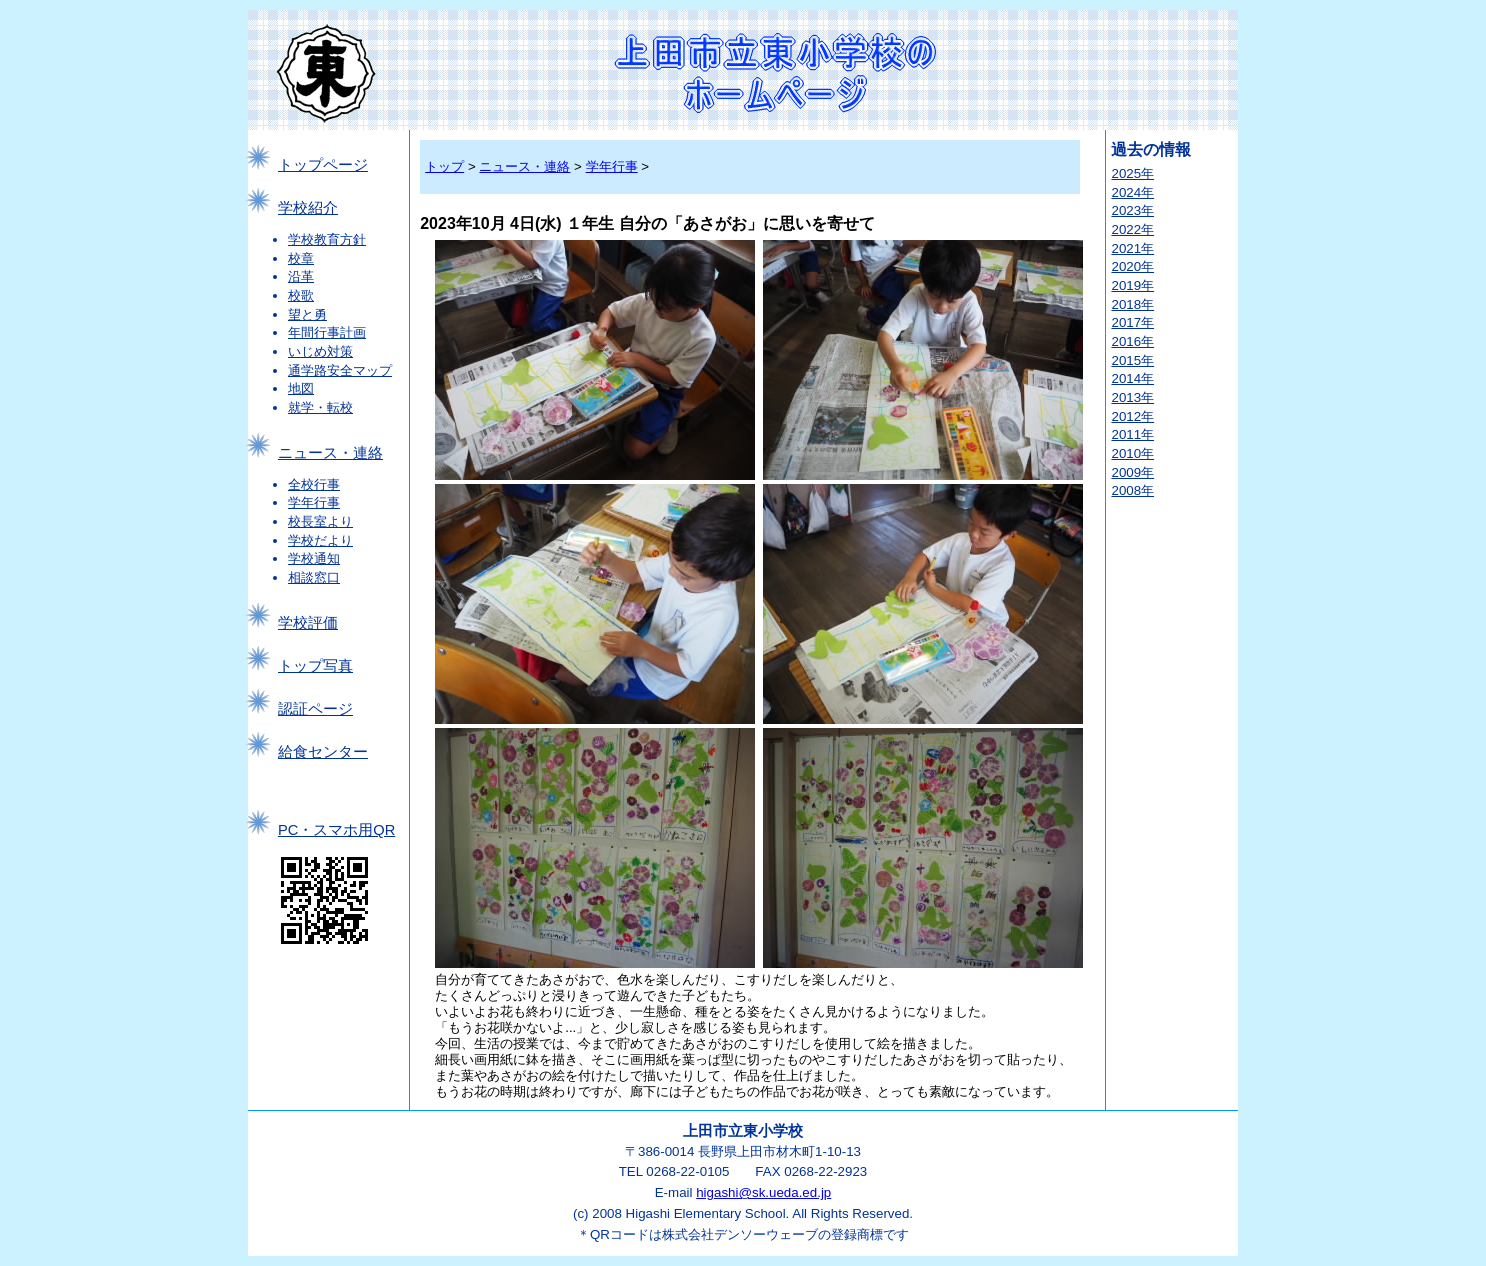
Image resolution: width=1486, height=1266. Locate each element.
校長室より (320, 521)
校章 (301, 258)
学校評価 (308, 623)
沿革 (301, 276)
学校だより (320, 540)
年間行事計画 (327, 332)
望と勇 (307, 314)
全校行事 (314, 484)
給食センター (323, 752)
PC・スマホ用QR (336, 830)
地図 (301, 388)
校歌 (301, 295)
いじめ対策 (320, 351)
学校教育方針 (327, 239)
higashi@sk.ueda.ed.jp (763, 1192)
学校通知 (314, 558)
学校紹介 (308, 208)
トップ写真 (315, 666)
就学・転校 (320, 407)
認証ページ (315, 709)
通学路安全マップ (340, 370)
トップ (444, 166)
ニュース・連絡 (330, 453)
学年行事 (314, 502)
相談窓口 (314, 577)
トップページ (323, 165)
